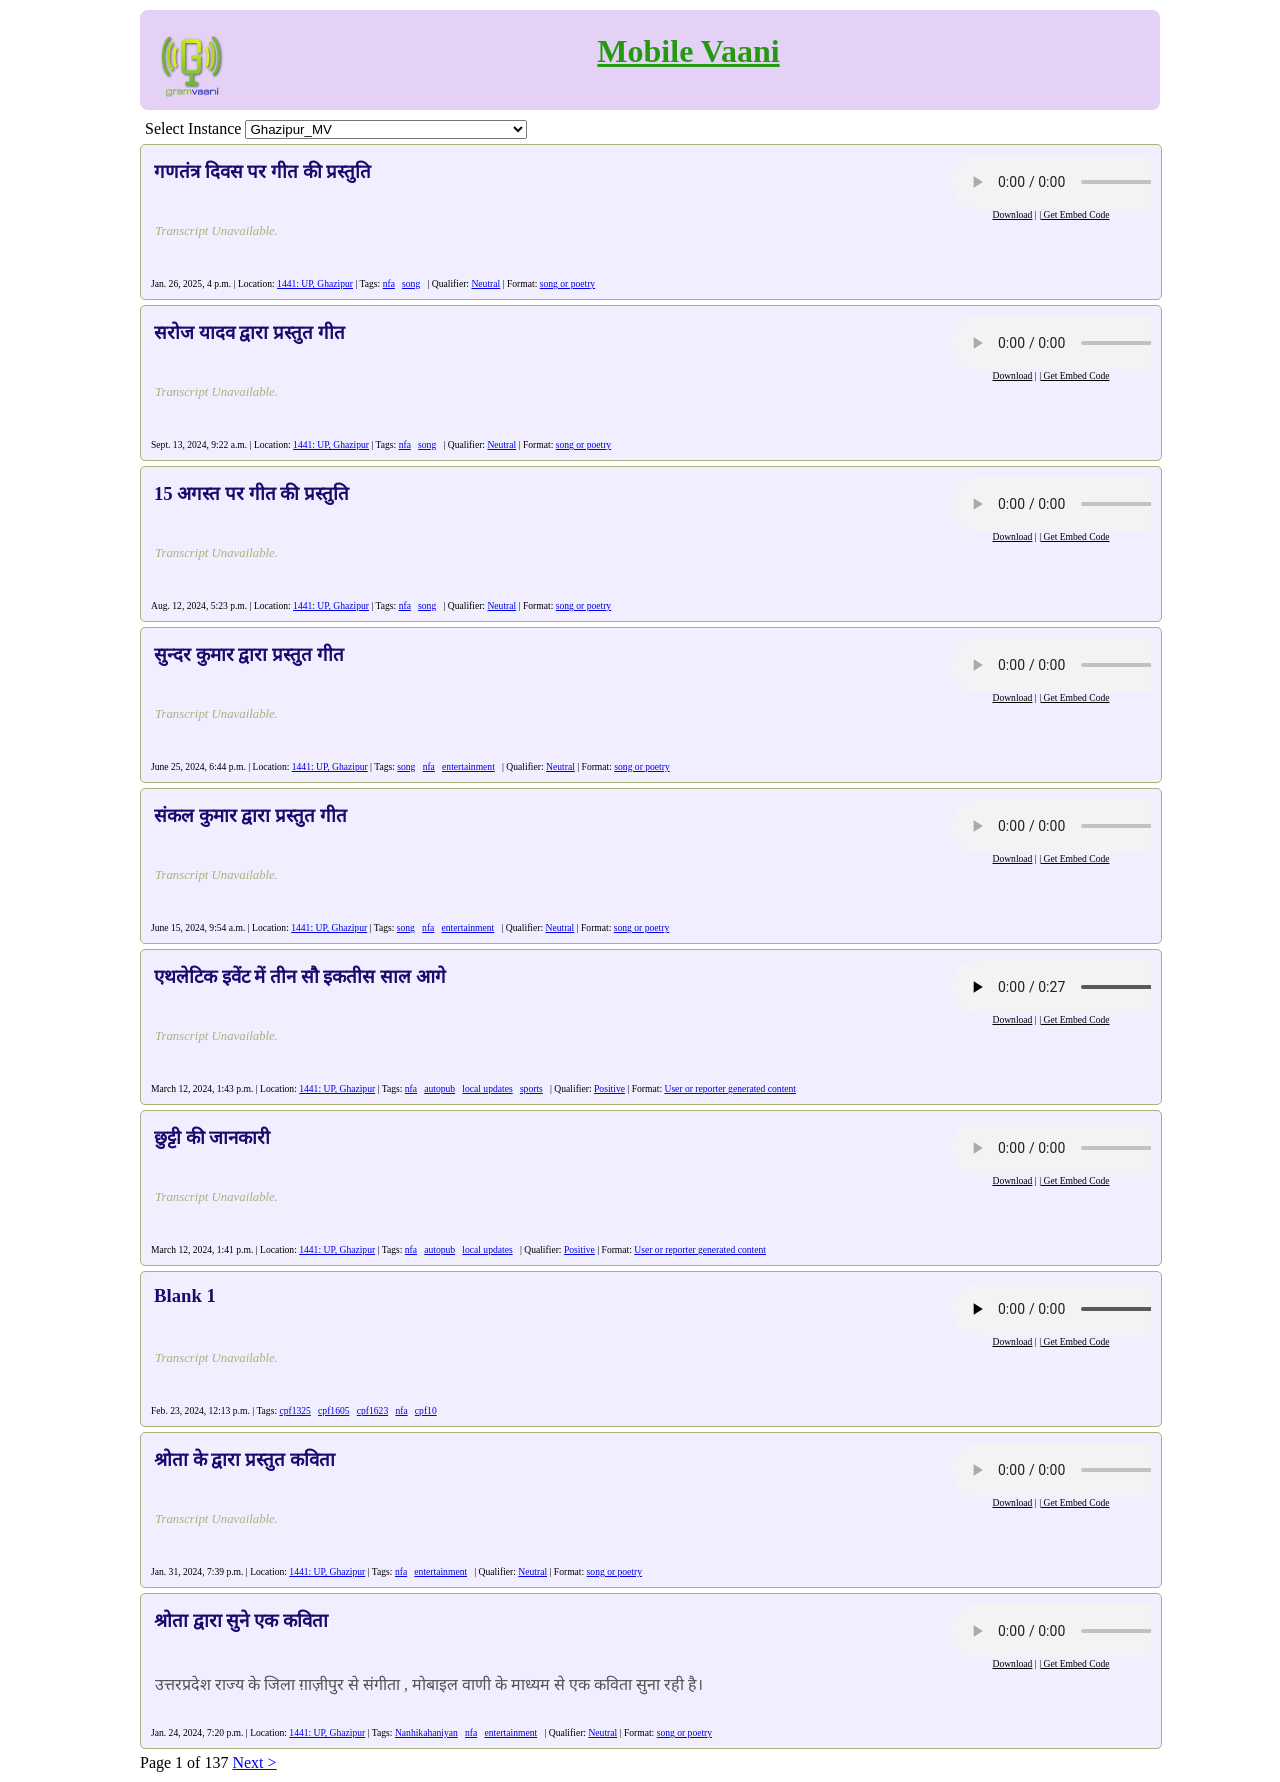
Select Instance (193, 128)
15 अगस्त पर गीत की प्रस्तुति (251, 493)
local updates (487, 1088)
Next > (254, 1762)
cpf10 (426, 1410)
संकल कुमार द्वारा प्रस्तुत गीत (250, 815)
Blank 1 (185, 1295)
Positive (609, 1088)
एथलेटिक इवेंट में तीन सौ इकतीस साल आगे (300, 976)
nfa (389, 283)
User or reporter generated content (730, 1088)
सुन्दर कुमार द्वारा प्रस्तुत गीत (249, 654)
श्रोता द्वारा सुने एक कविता (241, 1620)
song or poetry (567, 283)
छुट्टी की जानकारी (212, 1137)
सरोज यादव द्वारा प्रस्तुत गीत (249, 332)
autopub (439, 1088)
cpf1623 (372, 1410)
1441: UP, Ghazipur (315, 283)
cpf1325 (294, 1410)
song (411, 283)
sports (531, 1088)
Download (1012, 214)
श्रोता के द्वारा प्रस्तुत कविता (244, 1459)
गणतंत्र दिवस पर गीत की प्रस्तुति (262, 171)
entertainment (468, 766)
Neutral (485, 283)
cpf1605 (333, 1410)
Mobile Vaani (688, 51)
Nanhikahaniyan (426, 1732)
